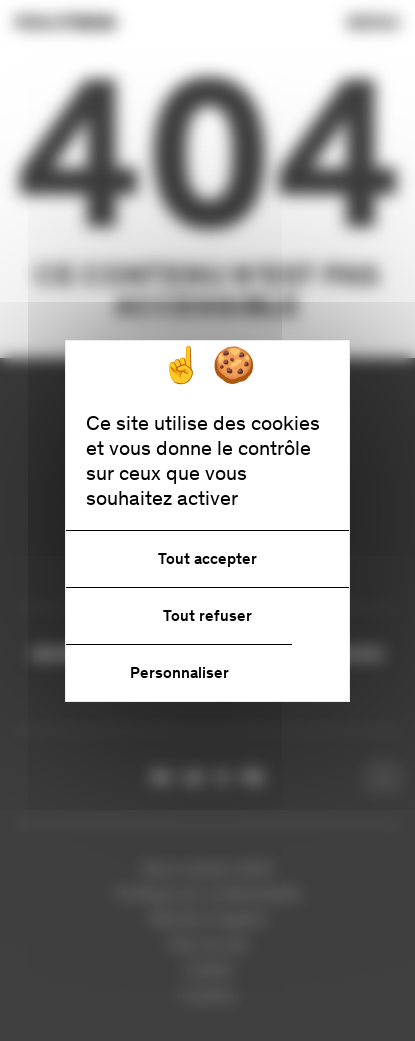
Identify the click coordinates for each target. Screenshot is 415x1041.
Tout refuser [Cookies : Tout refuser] (207, 615)
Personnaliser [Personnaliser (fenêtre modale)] (179, 672)
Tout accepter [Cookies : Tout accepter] (207, 558)
